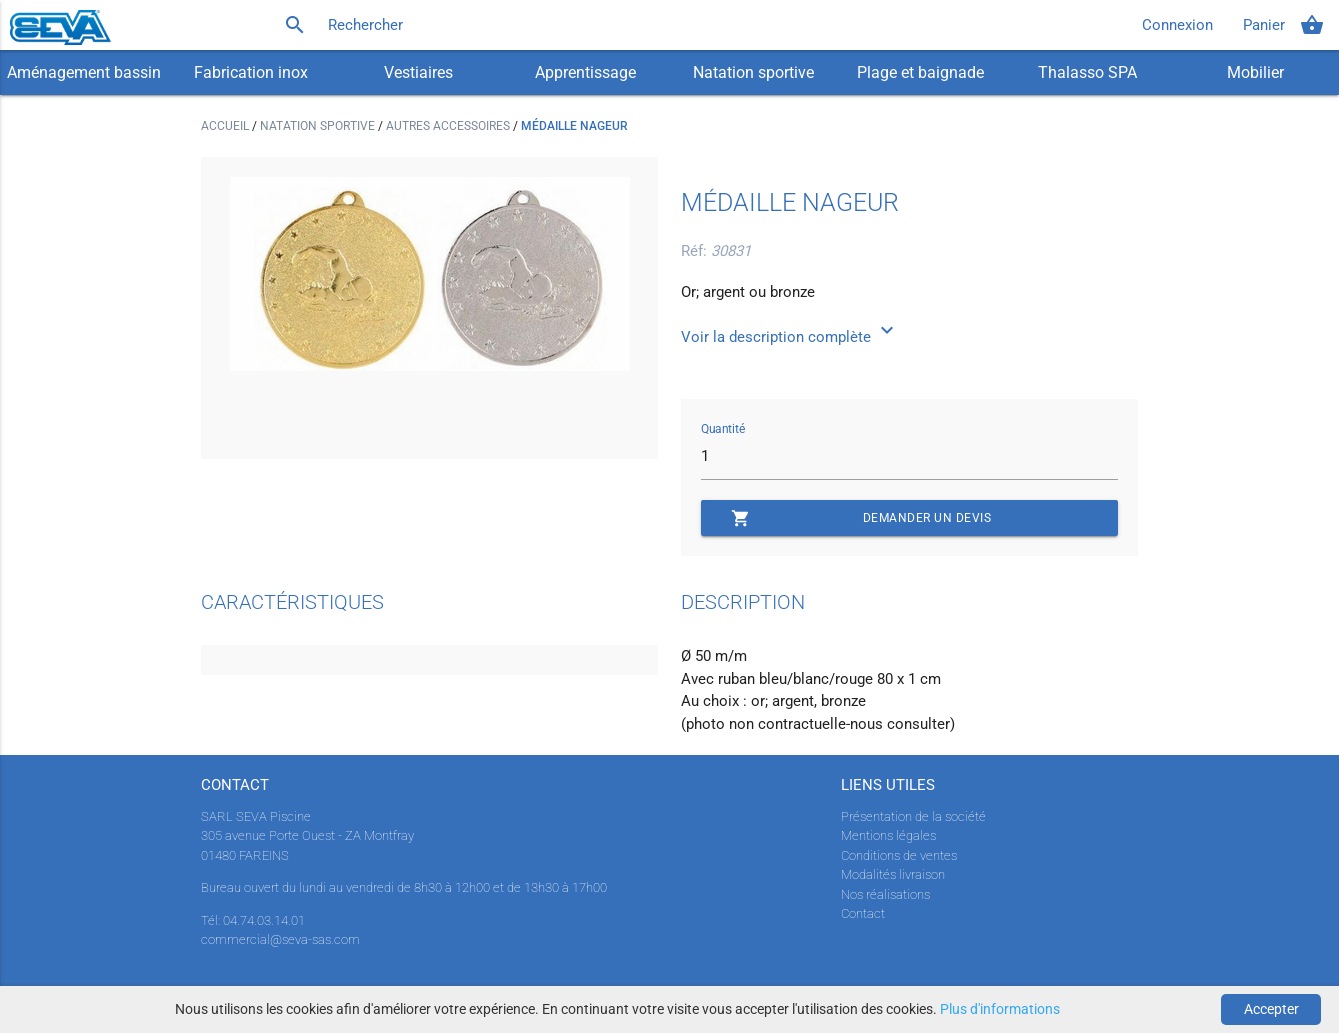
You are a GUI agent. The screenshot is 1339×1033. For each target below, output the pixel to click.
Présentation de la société (913, 816)
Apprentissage (585, 72)
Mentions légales (888, 835)
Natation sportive (753, 72)
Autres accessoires (449, 126)
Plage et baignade (920, 72)
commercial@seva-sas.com (280, 939)
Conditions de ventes (899, 855)
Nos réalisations (885, 894)
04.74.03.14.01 (264, 920)
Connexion (1177, 25)
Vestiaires (418, 72)
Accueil (226, 126)
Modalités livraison (893, 874)
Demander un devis (861, 518)
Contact (863, 913)
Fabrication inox (251, 72)
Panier (1283, 25)
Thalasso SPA (1087, 72)
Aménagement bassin (84, 72)
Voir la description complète (790, 337)
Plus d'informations (1000, 1009)
